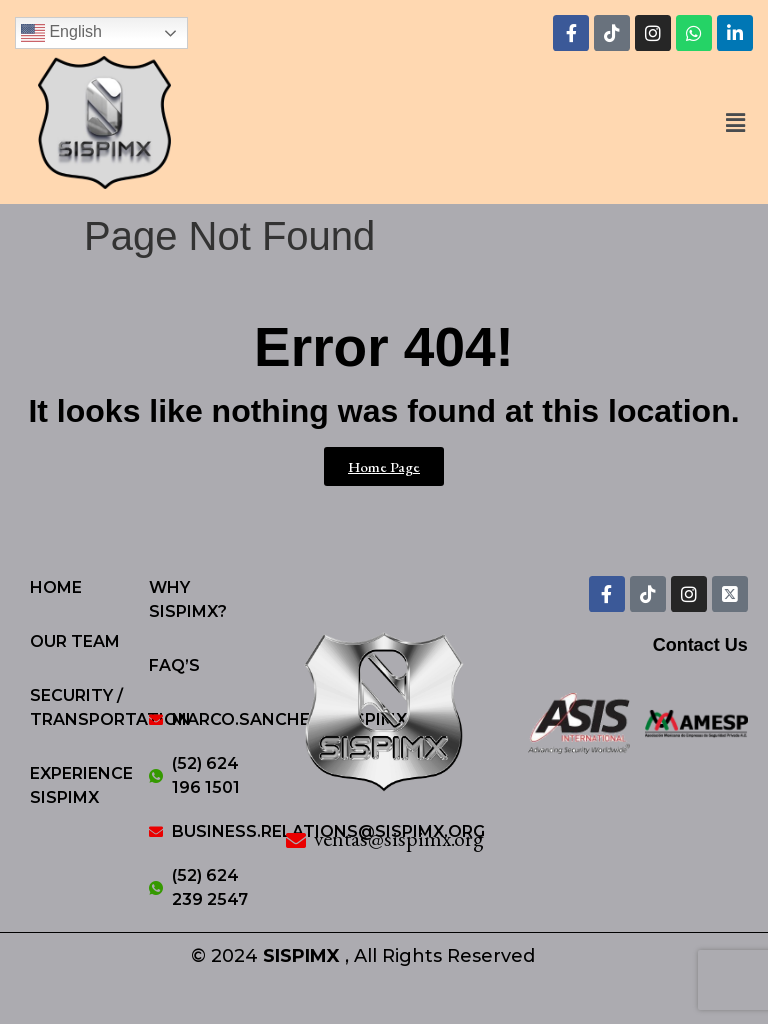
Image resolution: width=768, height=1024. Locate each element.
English (61, 33)
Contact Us (700, 645)
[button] (736, 124)
